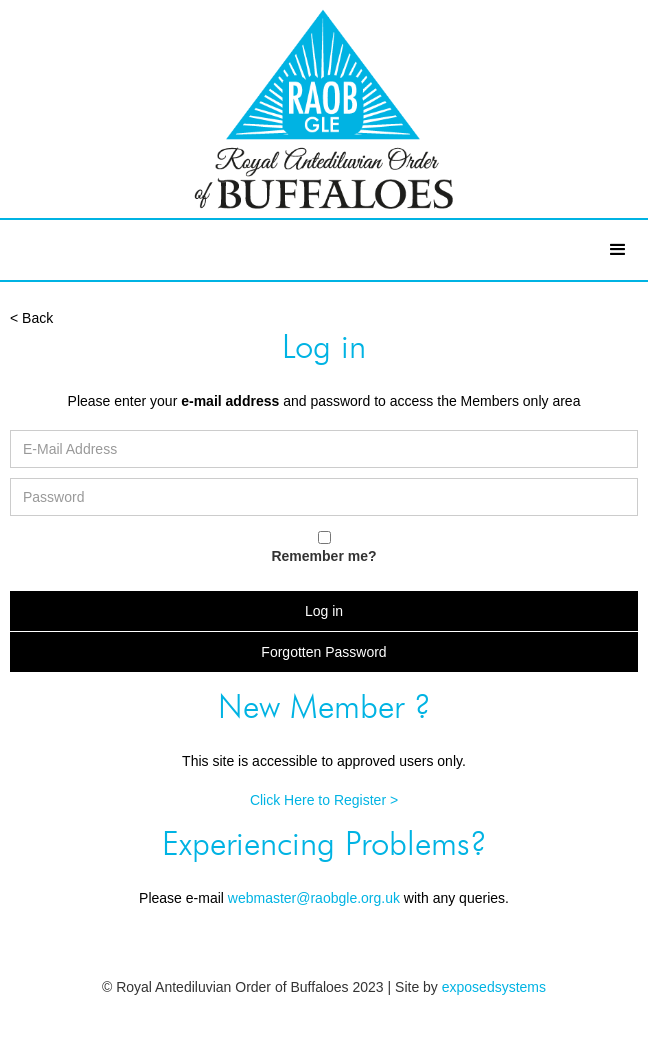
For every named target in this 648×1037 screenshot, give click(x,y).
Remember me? (323, 556)
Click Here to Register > (324, 800)
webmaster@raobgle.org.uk (314, 898)
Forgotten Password (323, 652)
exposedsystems (494, 987)
